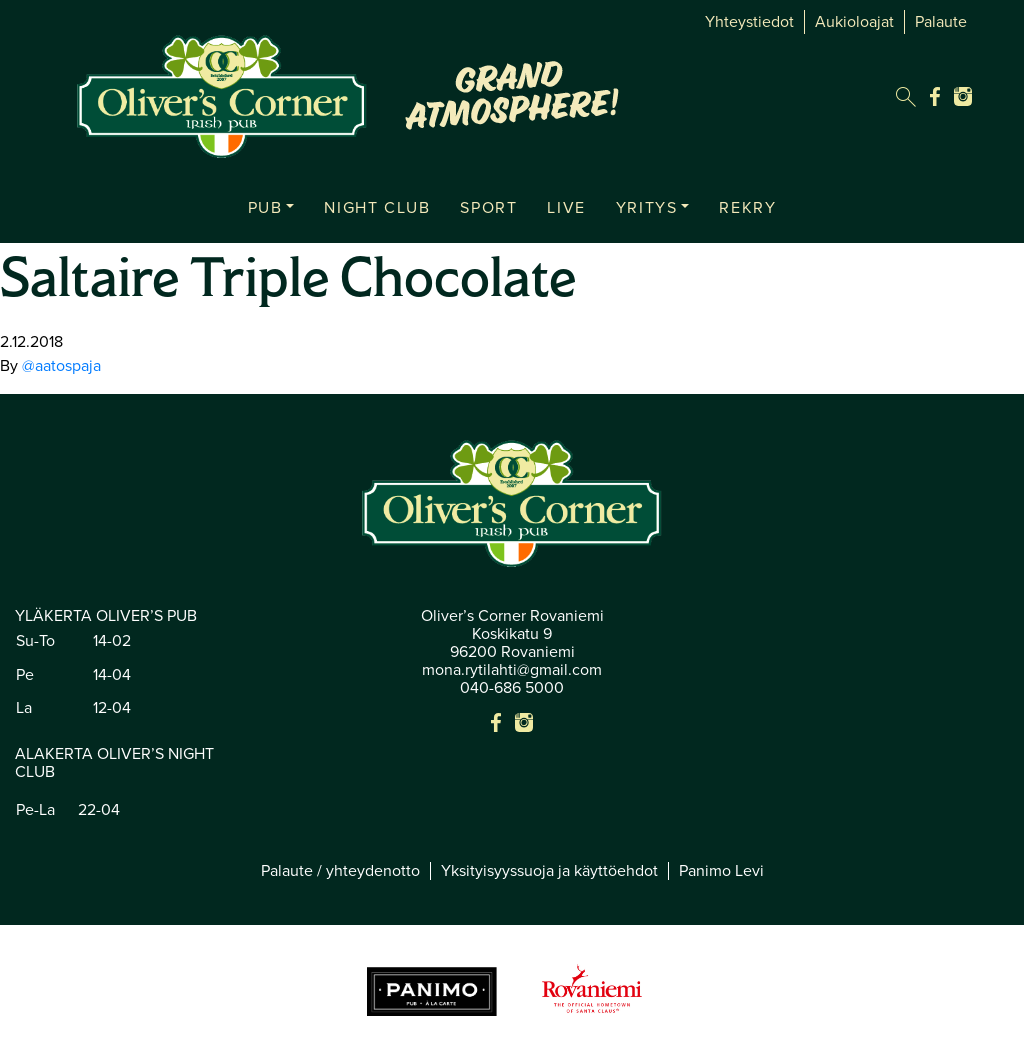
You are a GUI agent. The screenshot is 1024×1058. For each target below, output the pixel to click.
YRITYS (647, 208)
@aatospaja (61, 366)
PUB (265, 208)
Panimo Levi (721, 871)
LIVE (566, 208)
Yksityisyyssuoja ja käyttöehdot (549, 871)
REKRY (747, 208)
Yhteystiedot (749, 22)
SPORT (488, 208)
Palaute (941, 22)
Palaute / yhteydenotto (340, 871)
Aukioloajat (854, 22)
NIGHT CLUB (377, 208)
